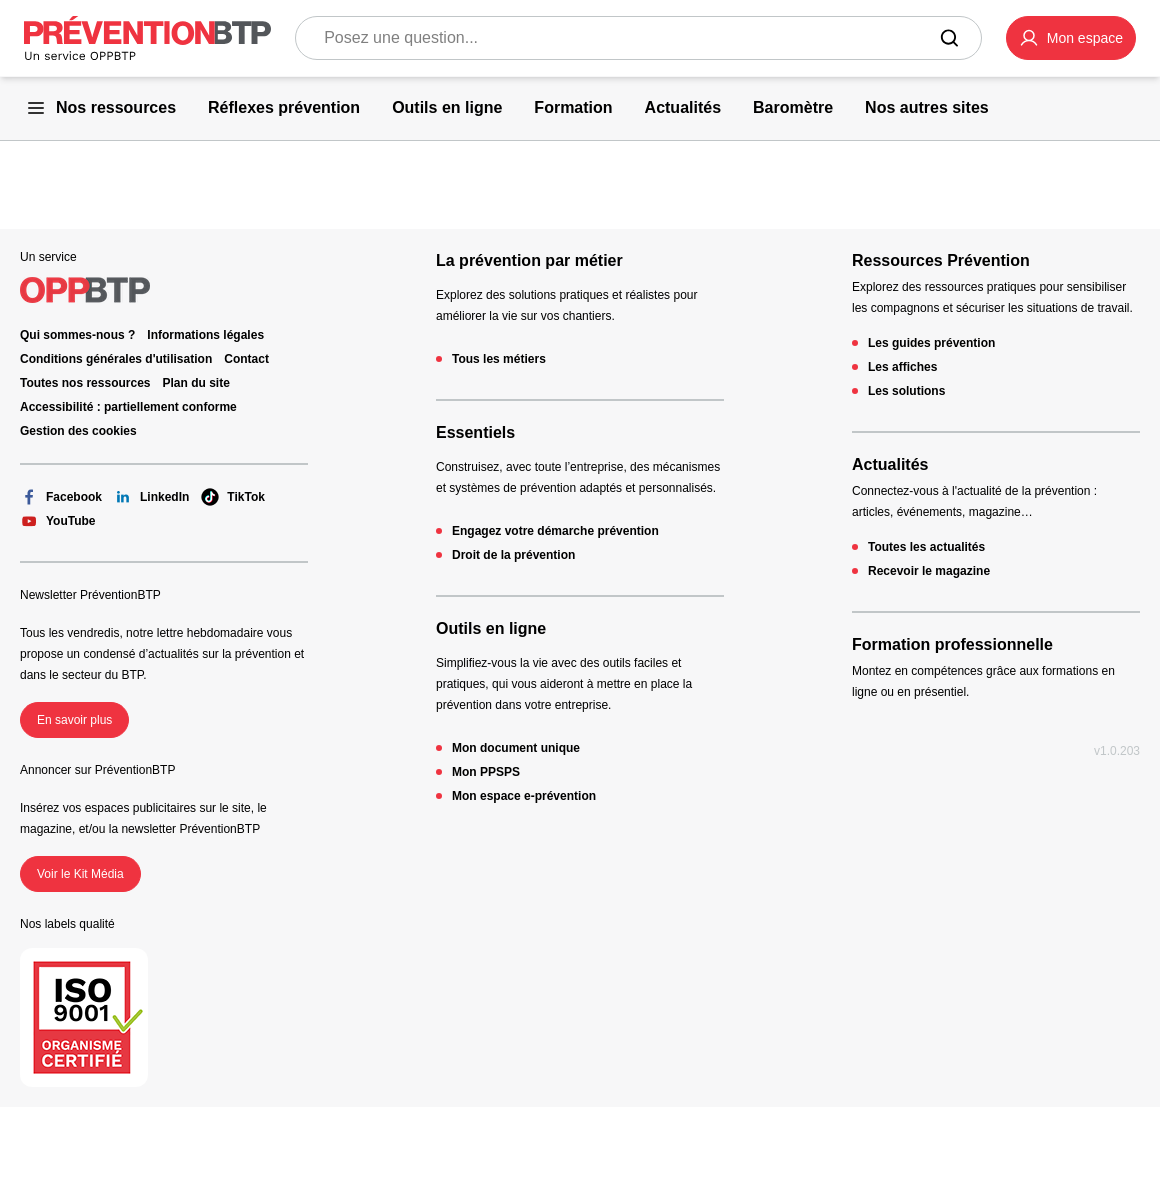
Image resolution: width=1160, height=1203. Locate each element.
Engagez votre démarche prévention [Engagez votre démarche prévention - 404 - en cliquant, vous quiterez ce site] (555, 531)
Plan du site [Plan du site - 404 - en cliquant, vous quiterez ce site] (196, 383)
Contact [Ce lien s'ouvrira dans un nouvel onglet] (246, 359)
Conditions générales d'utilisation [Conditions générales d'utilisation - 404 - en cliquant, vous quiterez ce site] (116, 359)
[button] (1071, 38)
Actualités (890, 464)
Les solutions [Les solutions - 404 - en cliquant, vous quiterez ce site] (906, 391)
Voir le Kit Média (80, 874)
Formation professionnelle (952, 644)
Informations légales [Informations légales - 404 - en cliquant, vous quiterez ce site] (205, 335)
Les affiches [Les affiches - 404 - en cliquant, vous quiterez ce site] (902, 367)
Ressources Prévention (941, 260)
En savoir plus (74, 720)
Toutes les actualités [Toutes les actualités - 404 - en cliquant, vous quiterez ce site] (926, 547)
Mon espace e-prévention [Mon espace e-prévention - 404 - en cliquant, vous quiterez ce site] (524, 796)
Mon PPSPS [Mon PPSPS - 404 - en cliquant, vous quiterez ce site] (486, 772)
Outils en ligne (491, 628)
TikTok (233, 497)
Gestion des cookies (78, 431)
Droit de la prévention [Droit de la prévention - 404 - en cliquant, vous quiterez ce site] (513, 555)
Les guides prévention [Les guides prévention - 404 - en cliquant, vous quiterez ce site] (931, 343)
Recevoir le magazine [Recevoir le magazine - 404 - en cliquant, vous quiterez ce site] (929, 571)
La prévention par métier (529, 260)
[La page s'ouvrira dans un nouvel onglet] (1071, 38)
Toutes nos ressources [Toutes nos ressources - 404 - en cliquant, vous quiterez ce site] (85, 383)
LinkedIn (151, 497)
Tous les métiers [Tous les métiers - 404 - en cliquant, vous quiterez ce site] (499, 359)
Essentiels (475, 432)
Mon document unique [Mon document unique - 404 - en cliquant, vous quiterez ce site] (516, 748)
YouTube (58, 521)
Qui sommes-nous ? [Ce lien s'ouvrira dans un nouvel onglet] (77, 335)
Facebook (61, 497)
